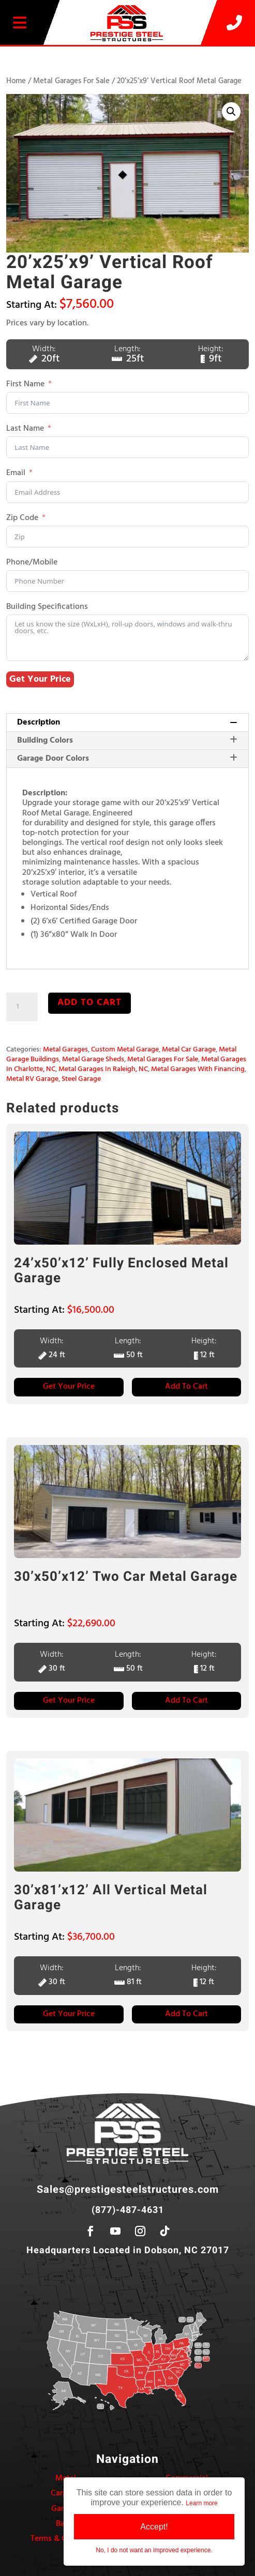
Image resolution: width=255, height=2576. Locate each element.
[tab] (127, 723)
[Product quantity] (21, 1007)
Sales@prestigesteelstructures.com (128, 2189)
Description (127, 722)
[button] (231, 111)
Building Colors (127, 740)
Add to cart (89, 1002)
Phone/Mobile (31, 563)
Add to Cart (186, 1386)
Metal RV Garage (32, 1079)
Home (16, 81)
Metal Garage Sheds (93, 1059)
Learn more (201, 2503)
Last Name (25, 429)
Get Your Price (40, 679)
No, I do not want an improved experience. (154, 2550)
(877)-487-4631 (128, 2210)
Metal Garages (65, 1050)
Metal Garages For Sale (71, 81)
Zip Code (22, 518)
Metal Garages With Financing (198, 1069)
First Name (25, 384)
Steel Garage (81, 1079)
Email (15, 473)
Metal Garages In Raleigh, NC (103, 1069)
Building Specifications (47, 607)
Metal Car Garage (189, 1050)
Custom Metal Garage (125, 1050)
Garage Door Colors (127, 758)
